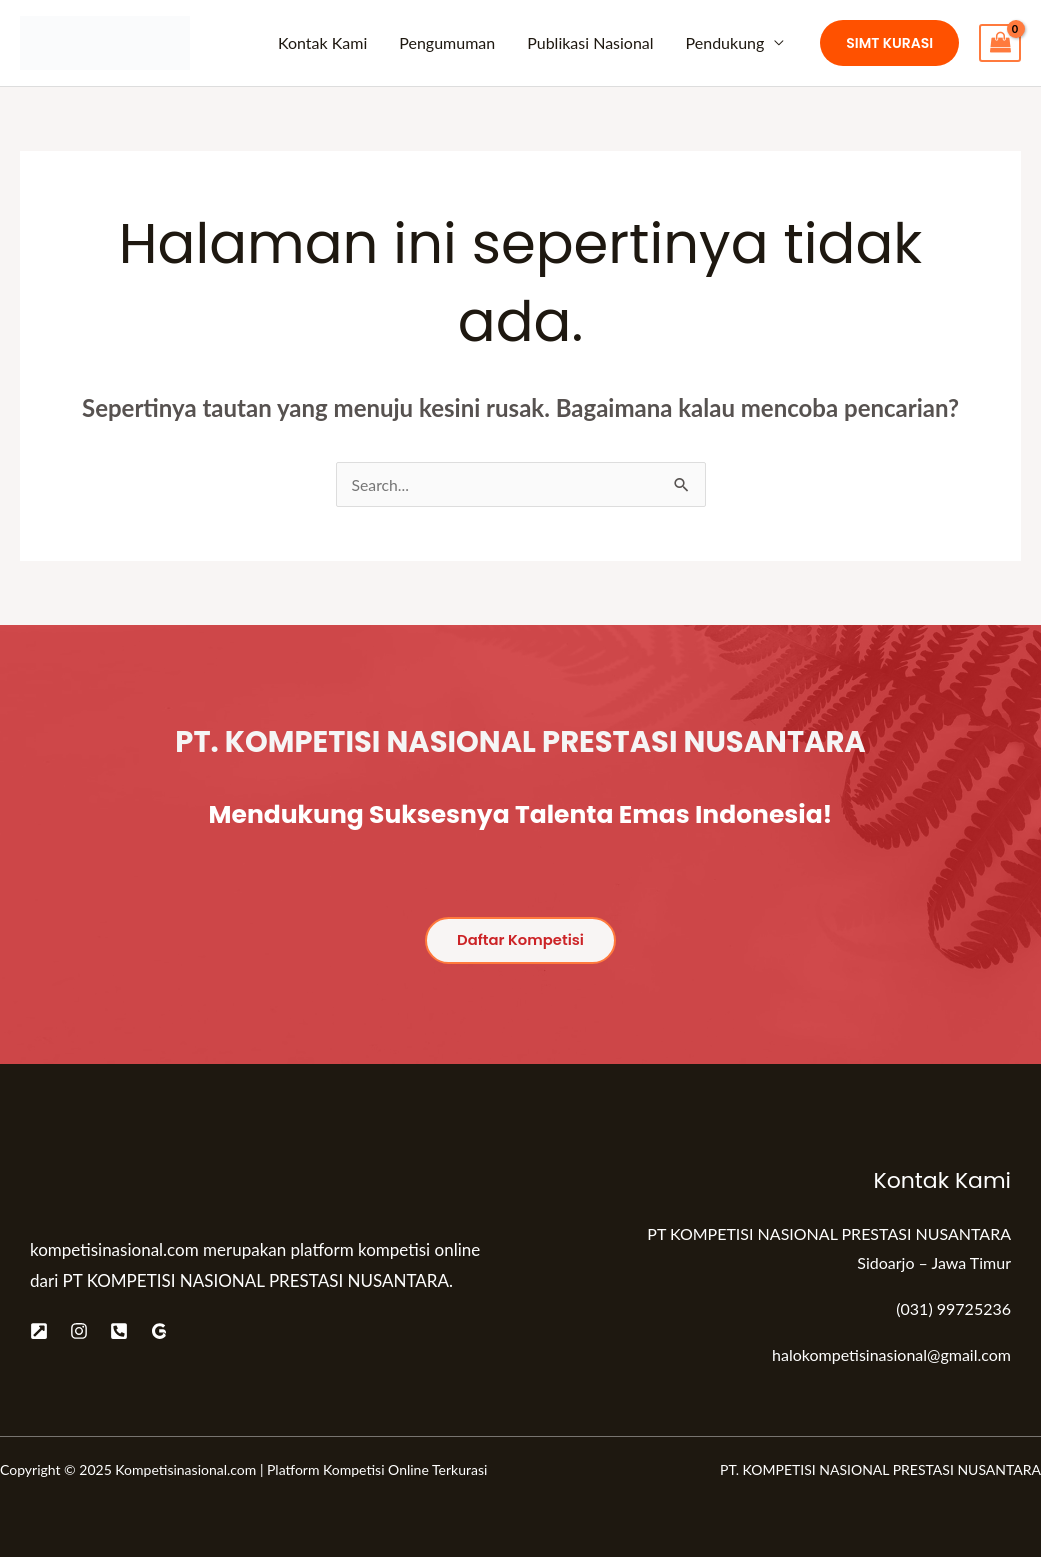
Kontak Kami (322, 42)
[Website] (39, 1331)
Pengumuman (447, 42)
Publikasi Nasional (590, 42)
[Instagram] (79, 1331)
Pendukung (725, 42)
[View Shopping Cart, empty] (1000, 43)
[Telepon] (119, 1331)
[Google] (159, 1331)
